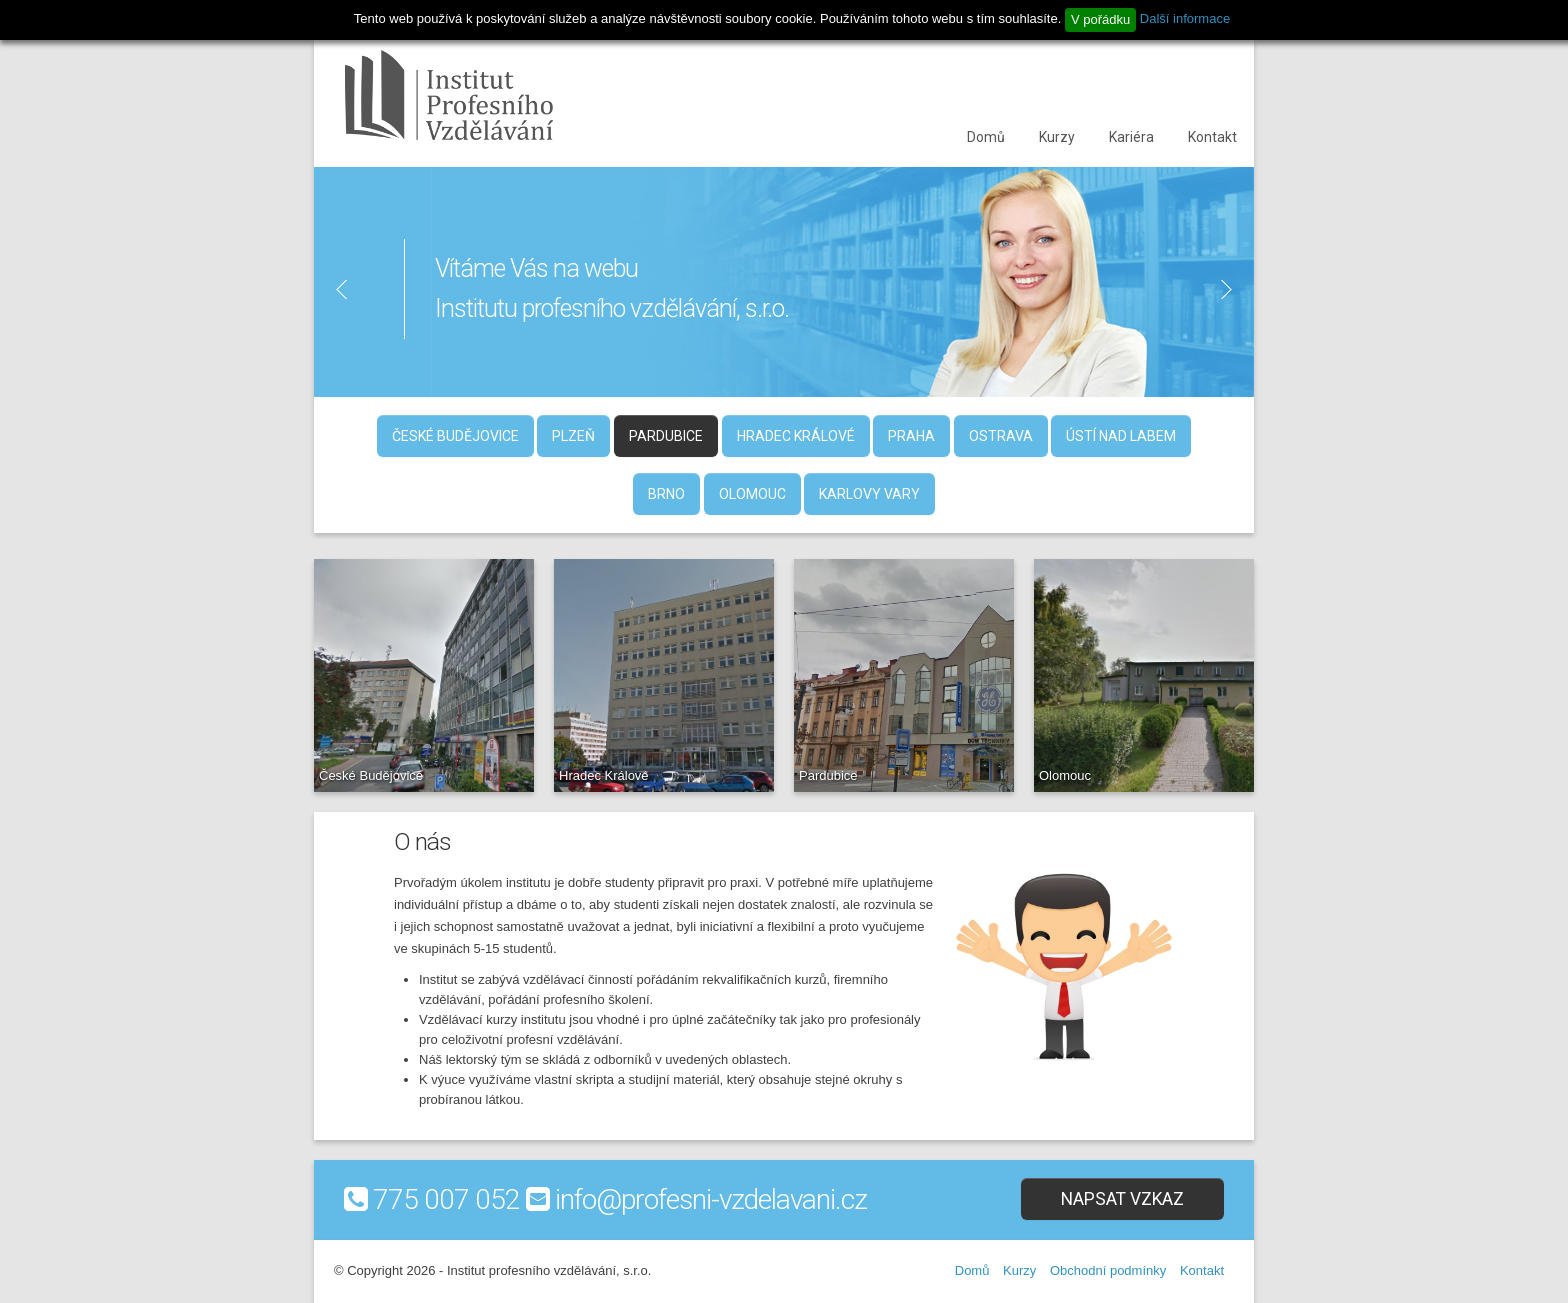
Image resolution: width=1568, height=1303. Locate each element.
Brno (666, 494)
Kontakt (1212, 137)
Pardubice (666, 436)
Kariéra (1131, 137)
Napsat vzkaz (1122, 1199)
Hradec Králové (796, 436)
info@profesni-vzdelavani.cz (711, 1199)
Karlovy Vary (869, 494)
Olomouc (752, 494)
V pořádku (1100, 19)
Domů (986, 137)
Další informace (1185, 18)
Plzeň (573, 436)
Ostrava (1001, 436)
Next (1235, 289)
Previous (333, 289)
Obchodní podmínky (1108, 1270)
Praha (911, 436)
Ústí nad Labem (1121, 436)
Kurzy (1057, 137)
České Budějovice (455, 436)
